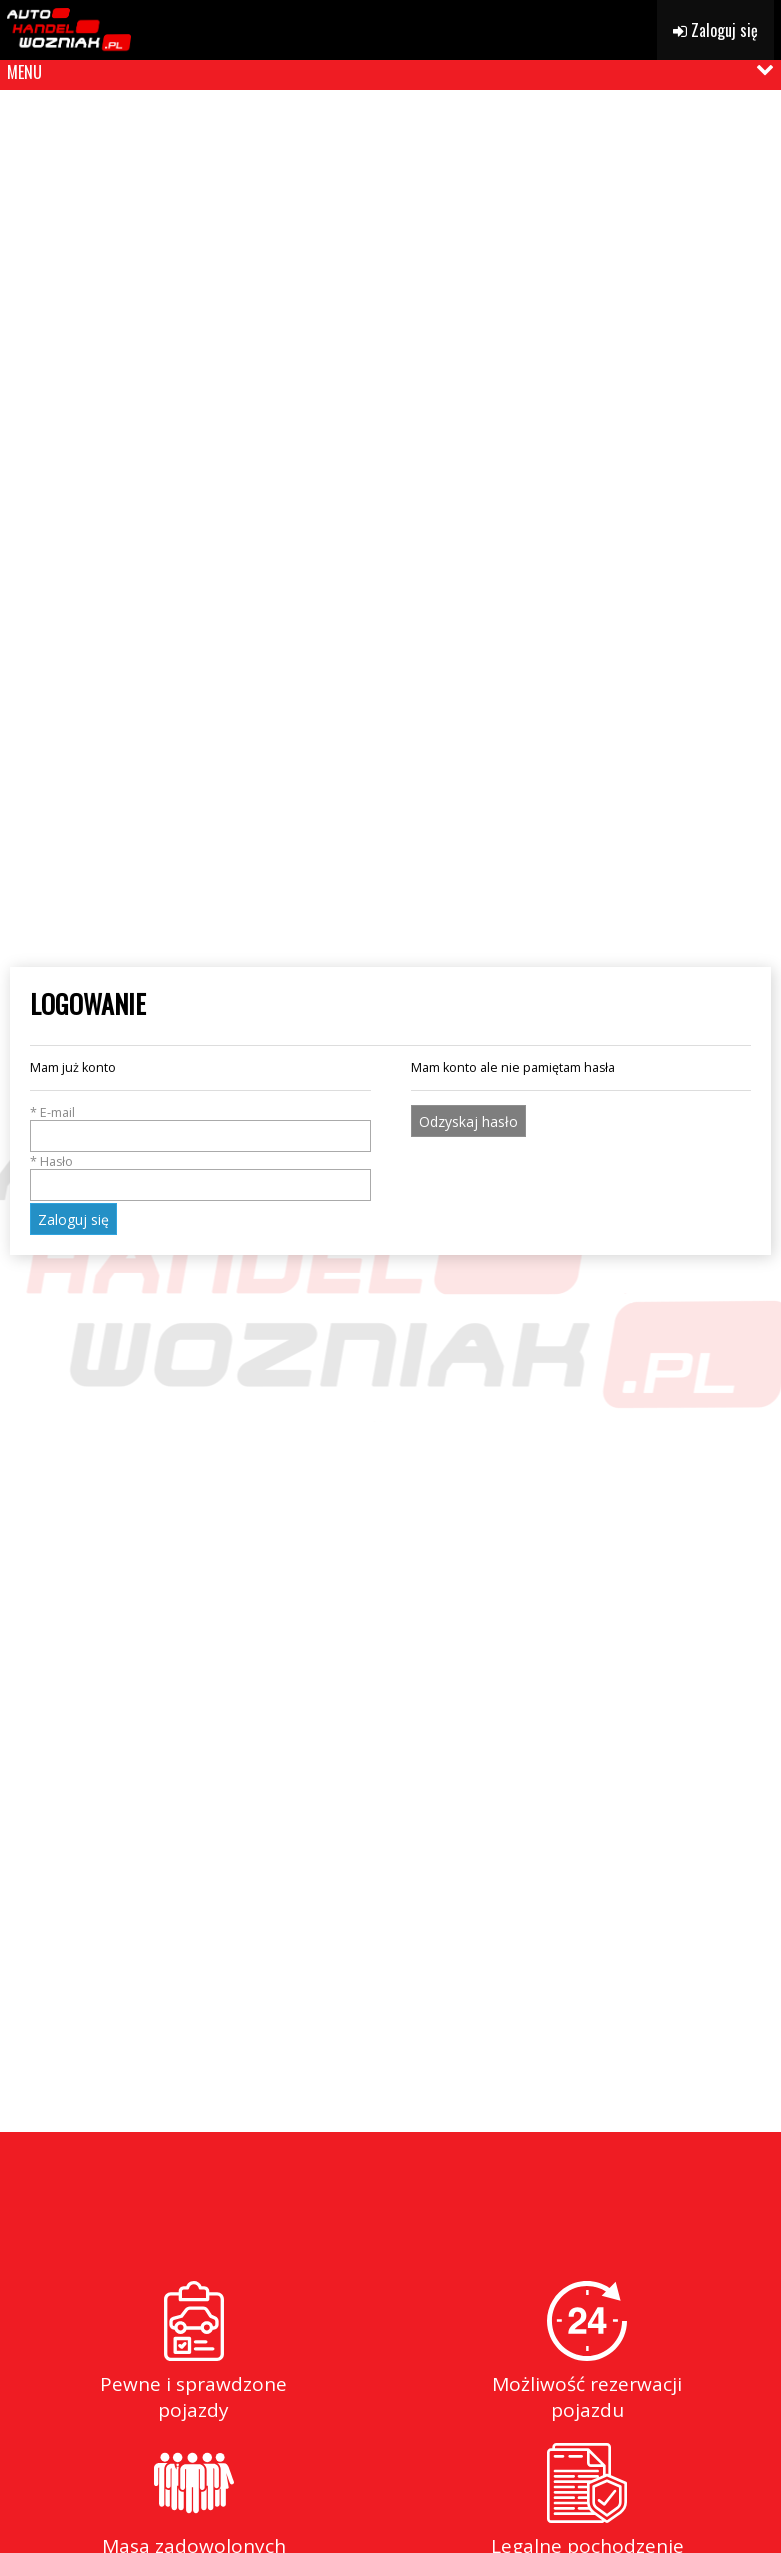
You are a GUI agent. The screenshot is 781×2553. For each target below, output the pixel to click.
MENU (24, 72)
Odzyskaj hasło (468, 1121)
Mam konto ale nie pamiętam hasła (513, 1067)
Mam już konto (73, 1067)
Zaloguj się (715, 30)
